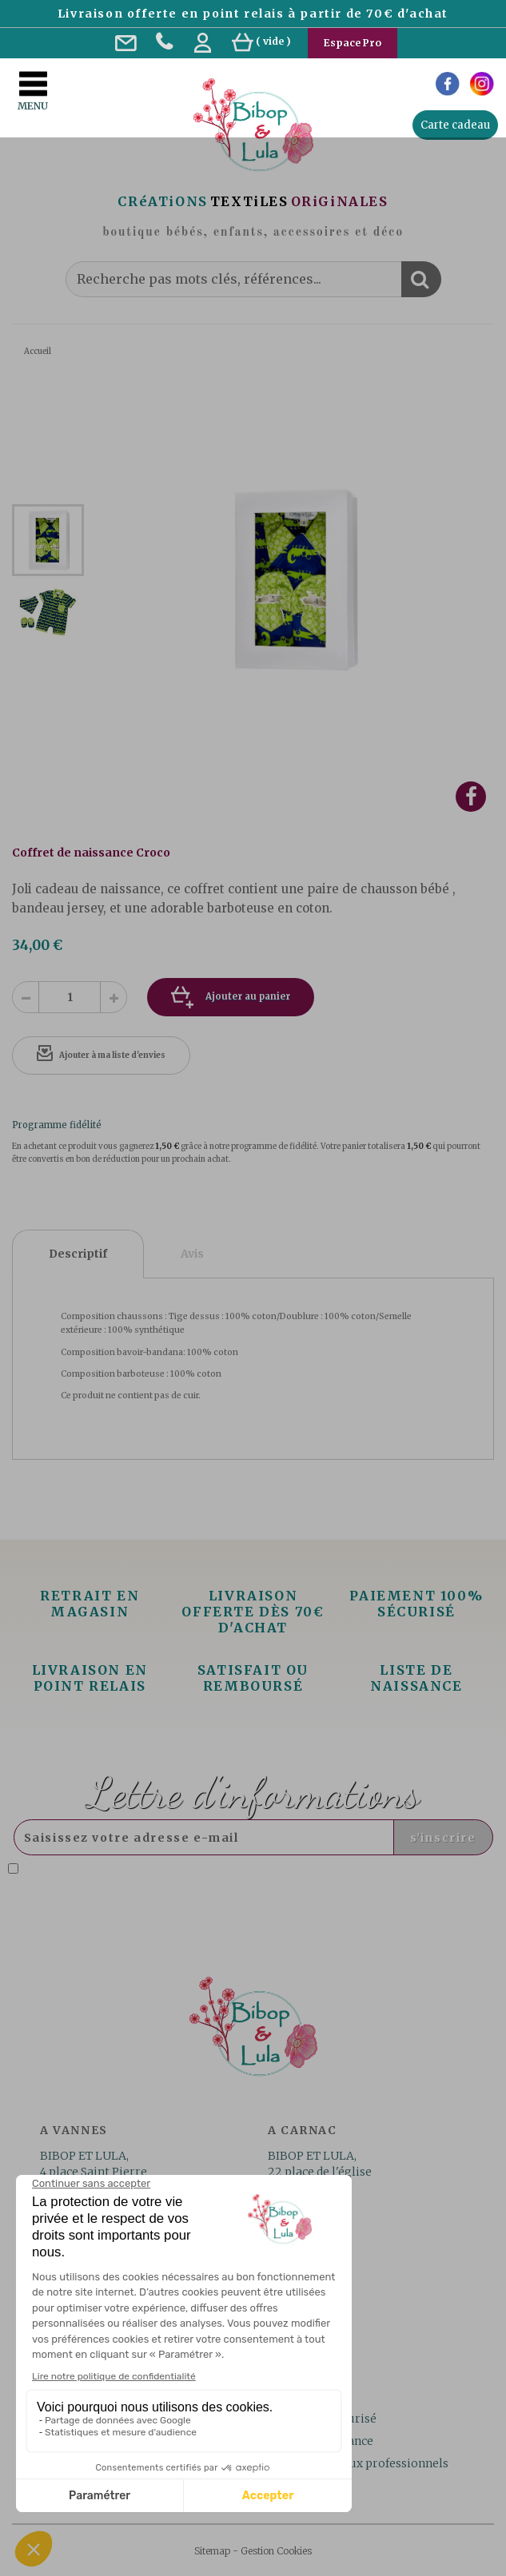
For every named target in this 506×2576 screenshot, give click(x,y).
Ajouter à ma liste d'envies (112, 1055)
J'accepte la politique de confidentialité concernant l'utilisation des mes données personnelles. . (225, 1875)
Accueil (37, 351)
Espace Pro (352, 43)
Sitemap (212, 2551)
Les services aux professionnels (360, 2463)
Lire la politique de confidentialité (171, 1882)
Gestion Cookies (276, 2551)
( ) (261, 41)
